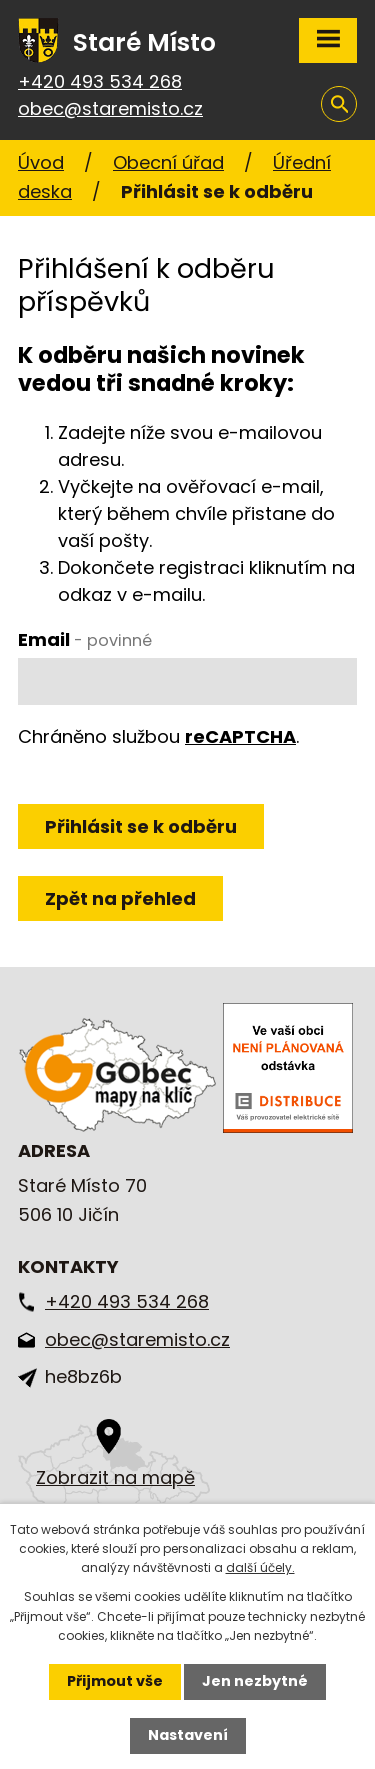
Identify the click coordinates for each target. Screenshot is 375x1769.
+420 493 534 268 (100, 81)
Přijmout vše (115, 1681)
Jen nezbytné (255, 1681)
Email (85, 639)
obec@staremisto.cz (110, 108)
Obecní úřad (168, 162)
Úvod (41, 162)
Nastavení (188, 1735)
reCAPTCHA (240, 736)
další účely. (260, 1567)
